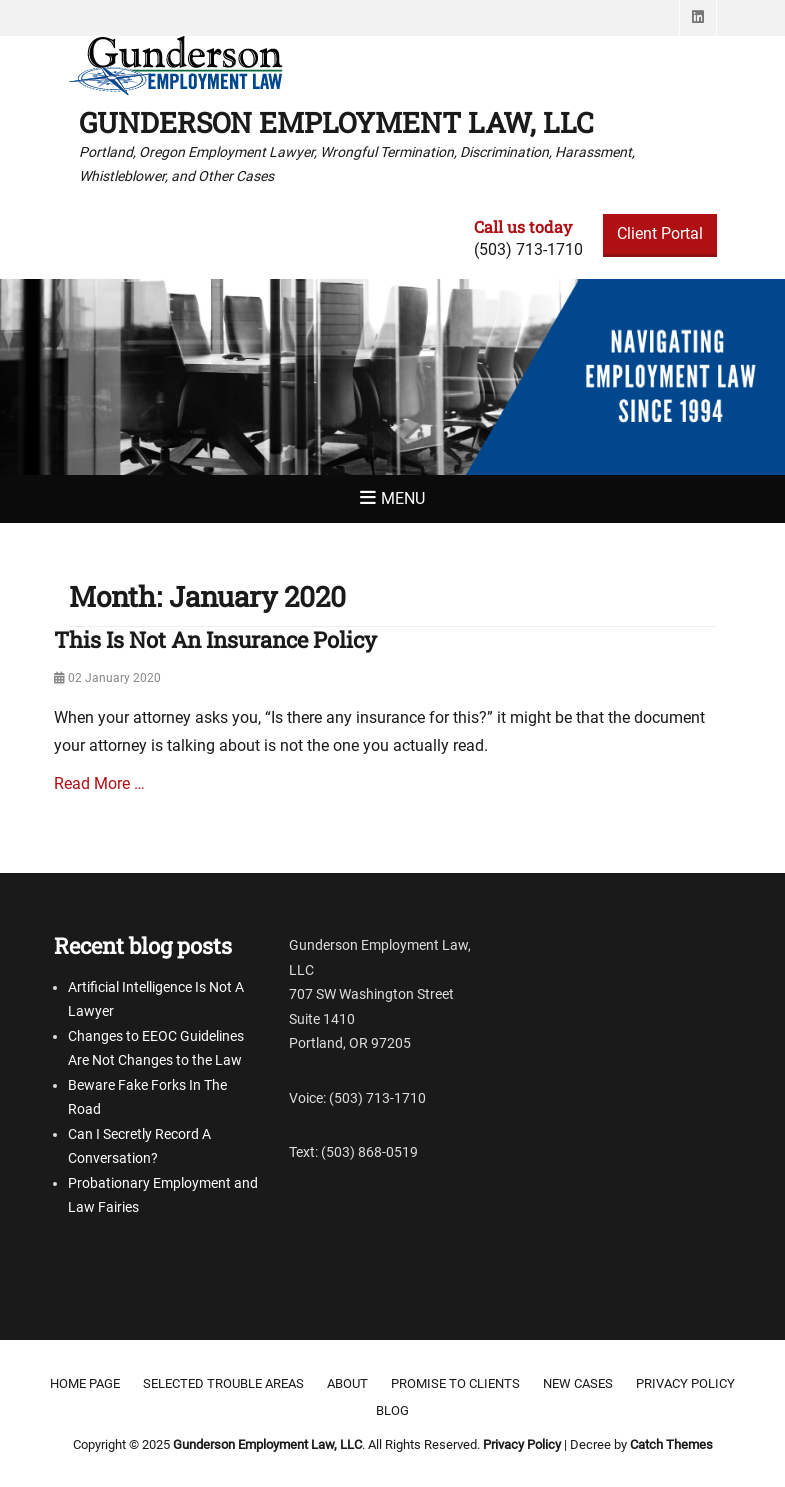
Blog (392, 1410)
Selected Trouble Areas (223, 1383)
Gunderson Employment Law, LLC (336, 122)
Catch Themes (671, 1444)
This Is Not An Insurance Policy (215, 639)
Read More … (99, 783)
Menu (403, 498)
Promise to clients (455, 1383)
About (347, 1383)
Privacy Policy (685, 1383)
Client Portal (660, 233)
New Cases (578, 1383)
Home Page (85, 1383)
